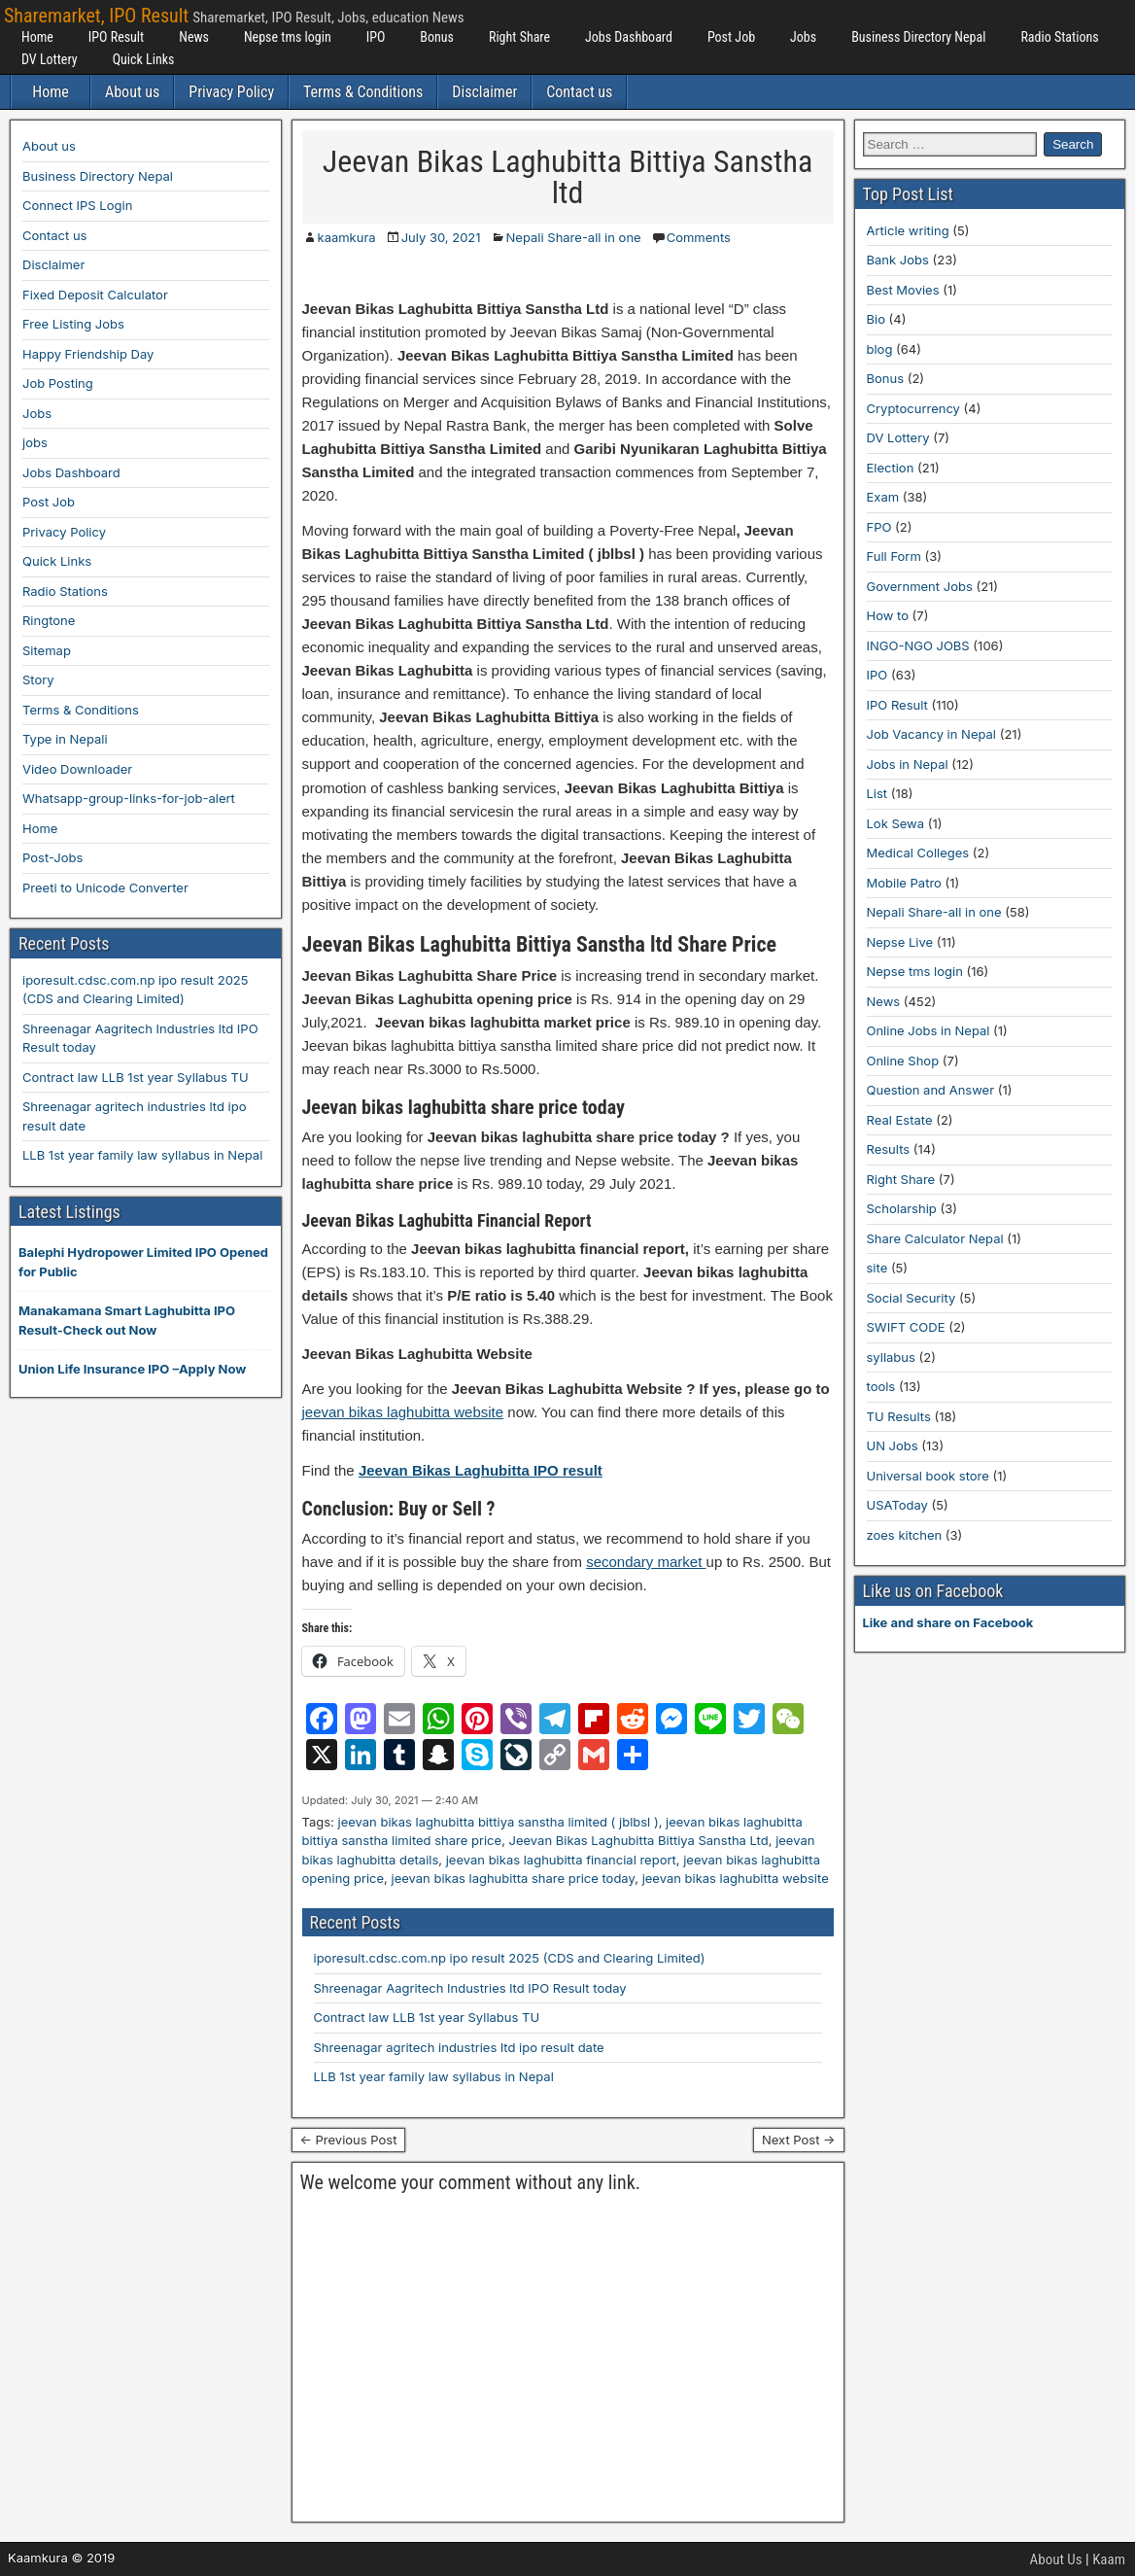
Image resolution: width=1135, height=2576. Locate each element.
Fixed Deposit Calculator (95, 294)
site (877, 1267)
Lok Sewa (896, 823)
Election (890, 467)
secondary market (645, 1561)
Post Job (731, 37)
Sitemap (46, 650)
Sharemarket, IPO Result (96, 15)
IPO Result (116, 37)
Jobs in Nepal (907, 764)
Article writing (908, 230)
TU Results (899, 1416)
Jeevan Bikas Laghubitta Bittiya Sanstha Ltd (639, 1840)
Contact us (579, 92)
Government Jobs (920, 586)
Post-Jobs (52, 857)
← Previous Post (348, 2139)
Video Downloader (77, 769)
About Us (1056, 2559)
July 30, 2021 (441, 237)
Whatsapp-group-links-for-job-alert (128, 798)
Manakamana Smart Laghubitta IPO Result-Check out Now (126, 1320)
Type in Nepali (65, 739)
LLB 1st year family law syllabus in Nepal (434, 2076)
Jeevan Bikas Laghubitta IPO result (480, 1470)
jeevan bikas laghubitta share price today (514, 1878)
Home (37, 37)
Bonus (437, 37)
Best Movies (903, 289)
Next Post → (799, 2139)
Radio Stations (1059, 37)
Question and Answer (931, 1089)
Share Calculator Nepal (935, 1238)
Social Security (911, 1297)
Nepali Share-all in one (573, 237)
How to (888, 615)
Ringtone (48, 620)
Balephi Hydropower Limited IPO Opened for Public (143, 1261)
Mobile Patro (904, 882)
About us (132, 92)
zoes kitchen (905, 1535)
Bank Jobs (898, 259)
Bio (876, 319)
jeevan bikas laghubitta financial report (561, 1859)
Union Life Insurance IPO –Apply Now (132, 1368)
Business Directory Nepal (918, 37)
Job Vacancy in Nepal (932, 734)
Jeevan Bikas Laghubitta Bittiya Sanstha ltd (568, 177)
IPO (376, 37)
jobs (35, 442)
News (194, 37)
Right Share (519, 37)
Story (38, 679)
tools (881, 1386)
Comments (699, 237)
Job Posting (57, 383)
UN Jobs (892, 1445)
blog (880, 349)
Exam (883, 497)
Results (889, 1149)
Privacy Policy (231, 92)
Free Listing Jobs (73, 323)
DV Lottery (49, 59)
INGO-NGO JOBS (918, 645)
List (877, 793)
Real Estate (900, 1120)
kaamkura (347, 237)
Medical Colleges (918, 852)
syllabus (891, 1357)
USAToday (897, 1505)
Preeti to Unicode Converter (105, 887)
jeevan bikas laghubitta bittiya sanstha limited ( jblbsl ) (497, 1821)
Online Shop (903, 1060)
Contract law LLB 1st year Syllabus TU (427, 2017)
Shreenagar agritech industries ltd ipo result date (459, 2047)
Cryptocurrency (913, 408)
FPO (879, 527)
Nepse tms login (287, 37)
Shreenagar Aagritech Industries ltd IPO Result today (470, 1988)
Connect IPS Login (77, 205)
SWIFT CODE (906, 1327)
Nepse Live (900, 942)
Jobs (803, 37)
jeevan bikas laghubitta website (403, 1412)
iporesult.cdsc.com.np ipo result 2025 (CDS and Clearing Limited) (509, 1958)
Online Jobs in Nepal (928, 1030)
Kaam (1108, 2559)
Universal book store (928, 1475)
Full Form (894, 556)
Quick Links (144, 59)
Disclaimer (484, 92)
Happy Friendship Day (88, 354)
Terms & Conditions (363, 92)
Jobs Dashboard (628, 37)
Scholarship (902, 1208)
